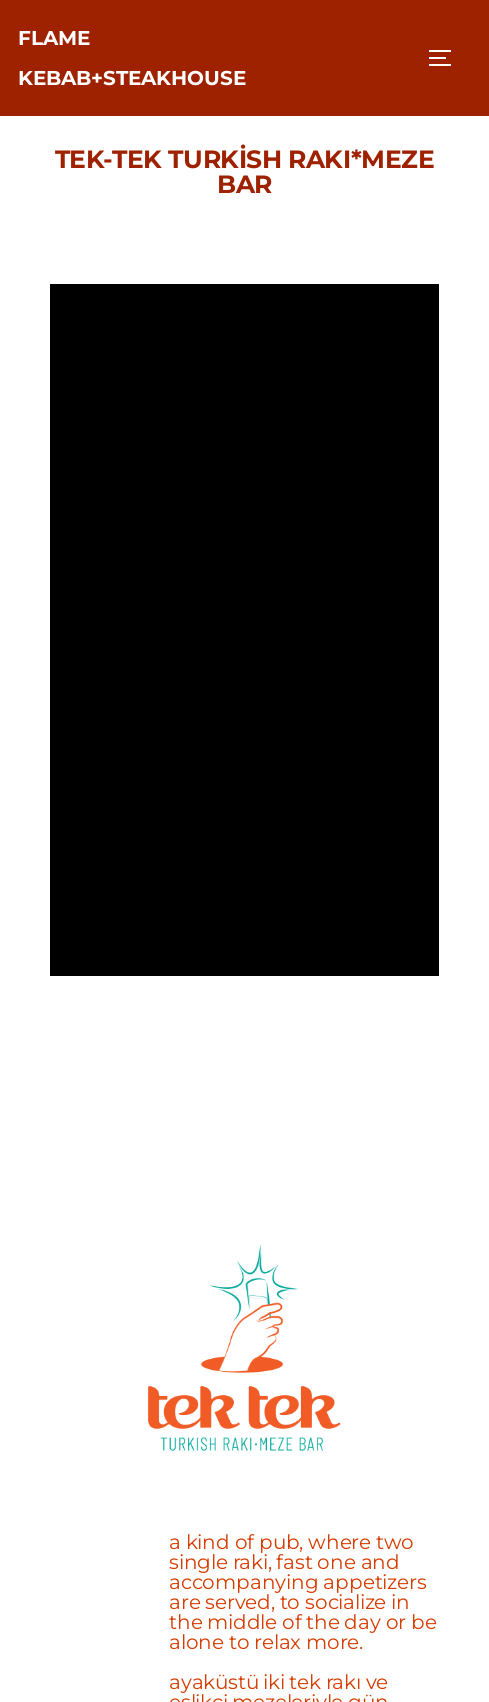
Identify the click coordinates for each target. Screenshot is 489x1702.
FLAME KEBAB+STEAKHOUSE (132, 58)
